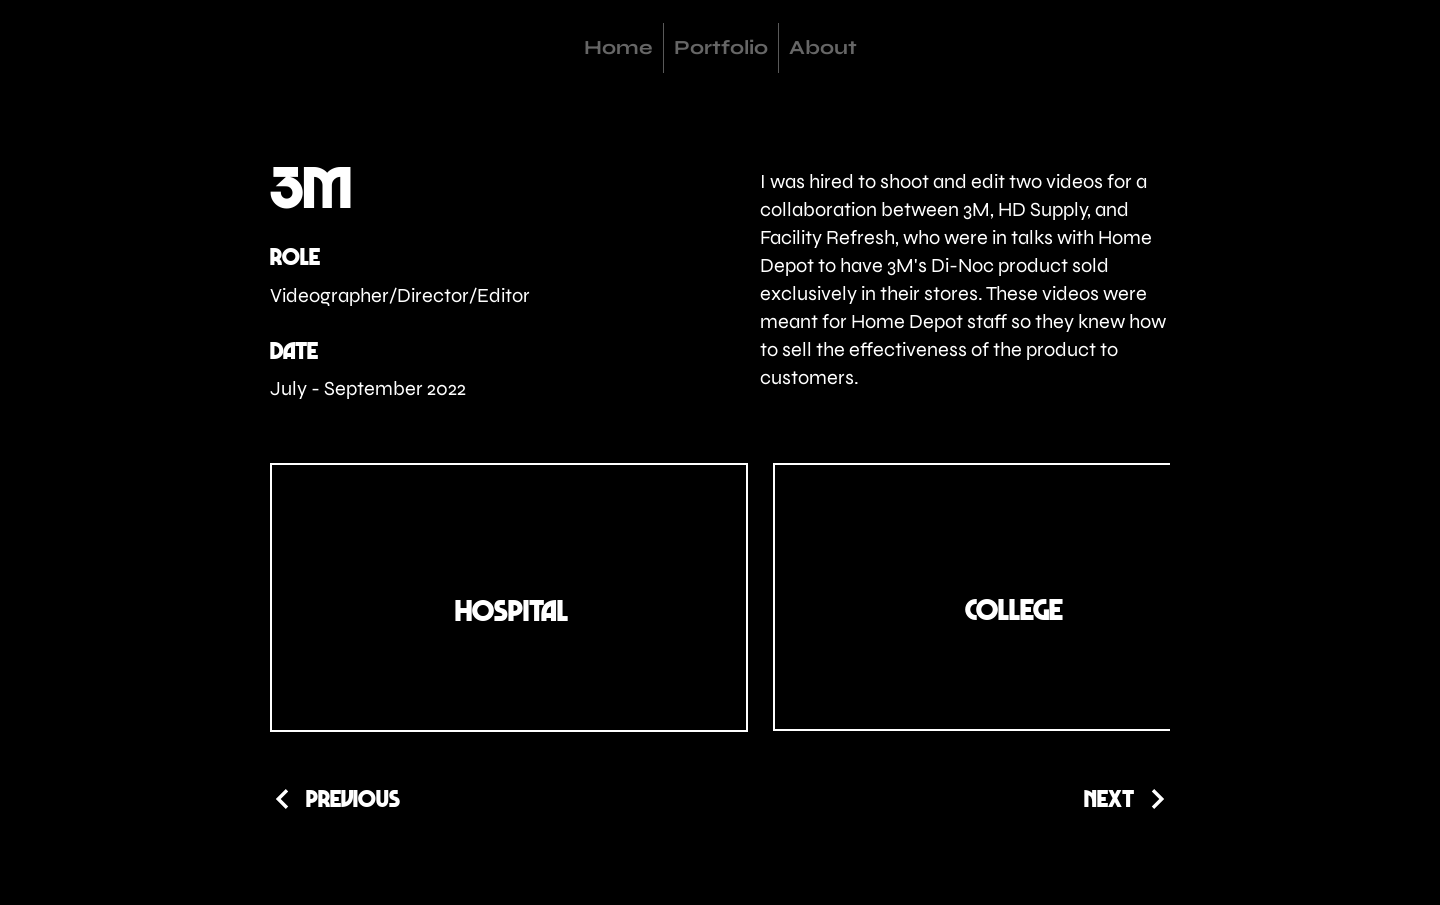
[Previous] (335, 798)
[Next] (1127, 798)
